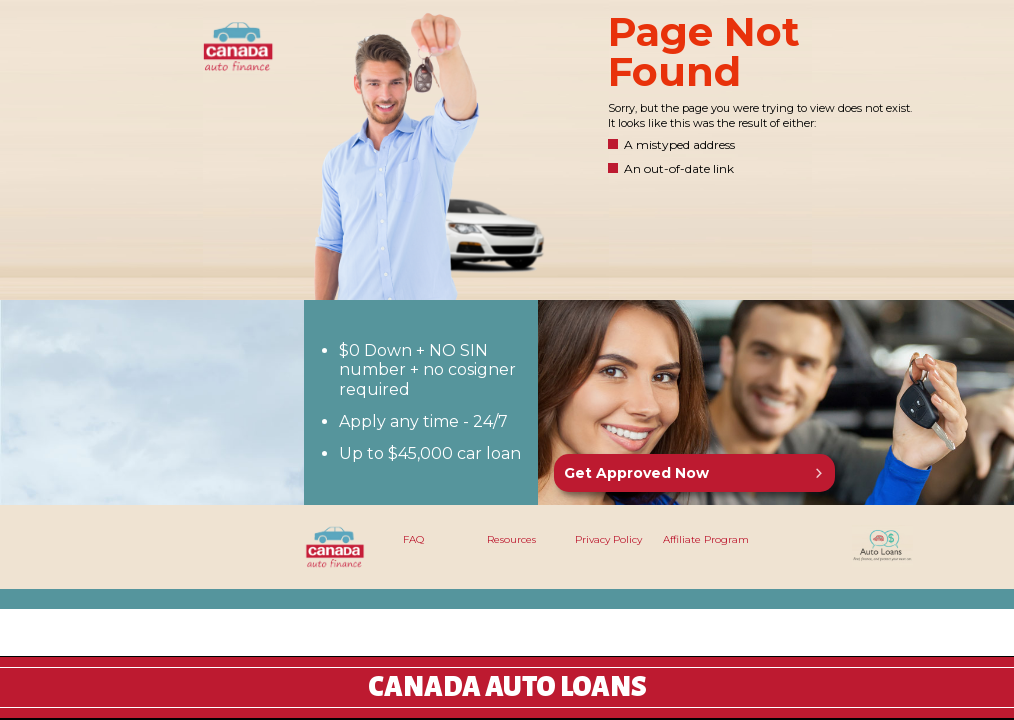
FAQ (413, 539)
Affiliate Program (706, 539)
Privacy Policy (608, 539)
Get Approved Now (636, 473)
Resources (511, 539)
